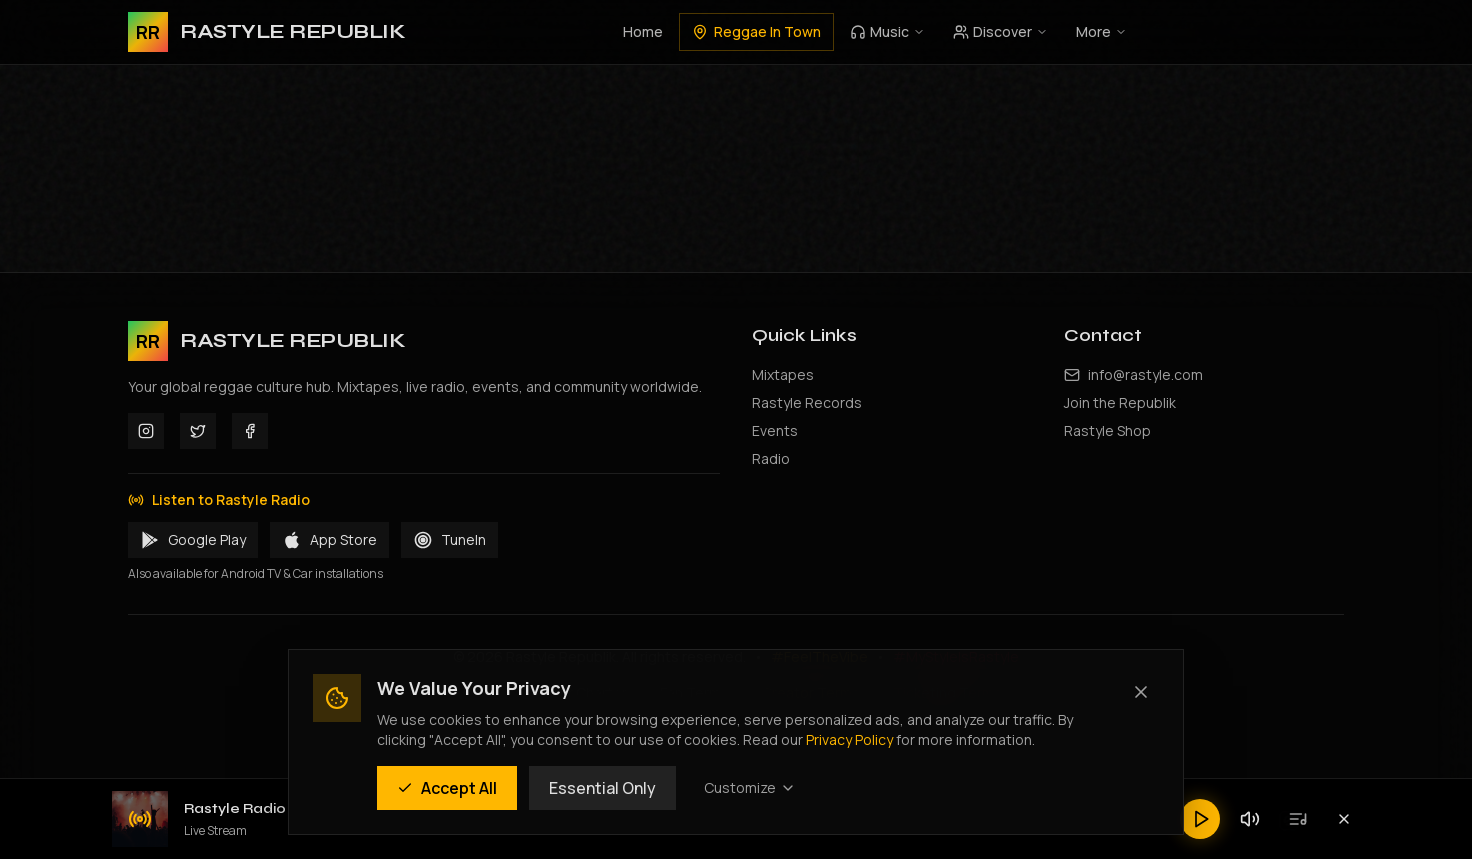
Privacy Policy (849, 739)
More (1101, 31)
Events (775, 430)
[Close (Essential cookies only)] (1141, 692)
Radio (771, 458)
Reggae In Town (756, 31)
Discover (1000, 31)
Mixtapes (783, 374)
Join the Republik (1120, 402)
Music (887, 31)
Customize (750, 787)
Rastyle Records (807, 402)
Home (643, 31)
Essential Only (602, 788)
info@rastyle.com (1145, 374)
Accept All (447, 788)
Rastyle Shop (1107, 430)
